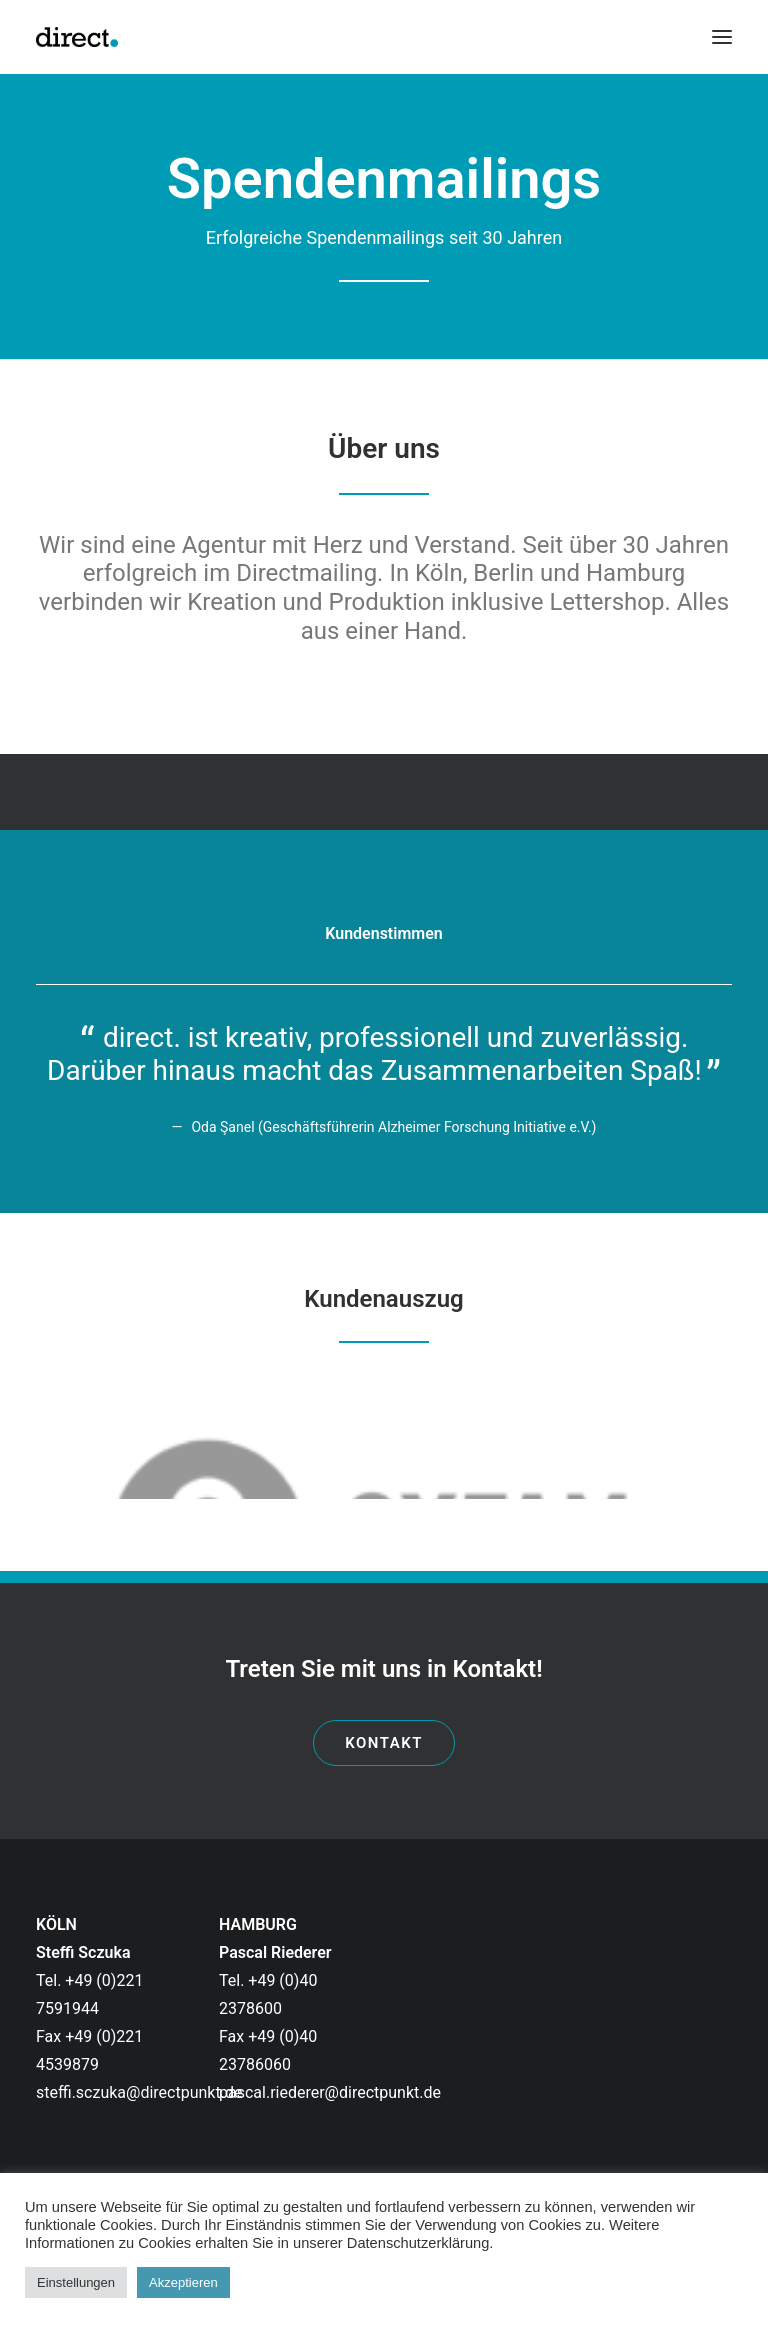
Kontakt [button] (384, 1743)
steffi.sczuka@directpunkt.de (139, 2092)
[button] (722, 37)
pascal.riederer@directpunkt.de (330, 2092)
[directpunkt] (77, 37)
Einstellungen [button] (76, 2282)
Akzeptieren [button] (183, 2282)
